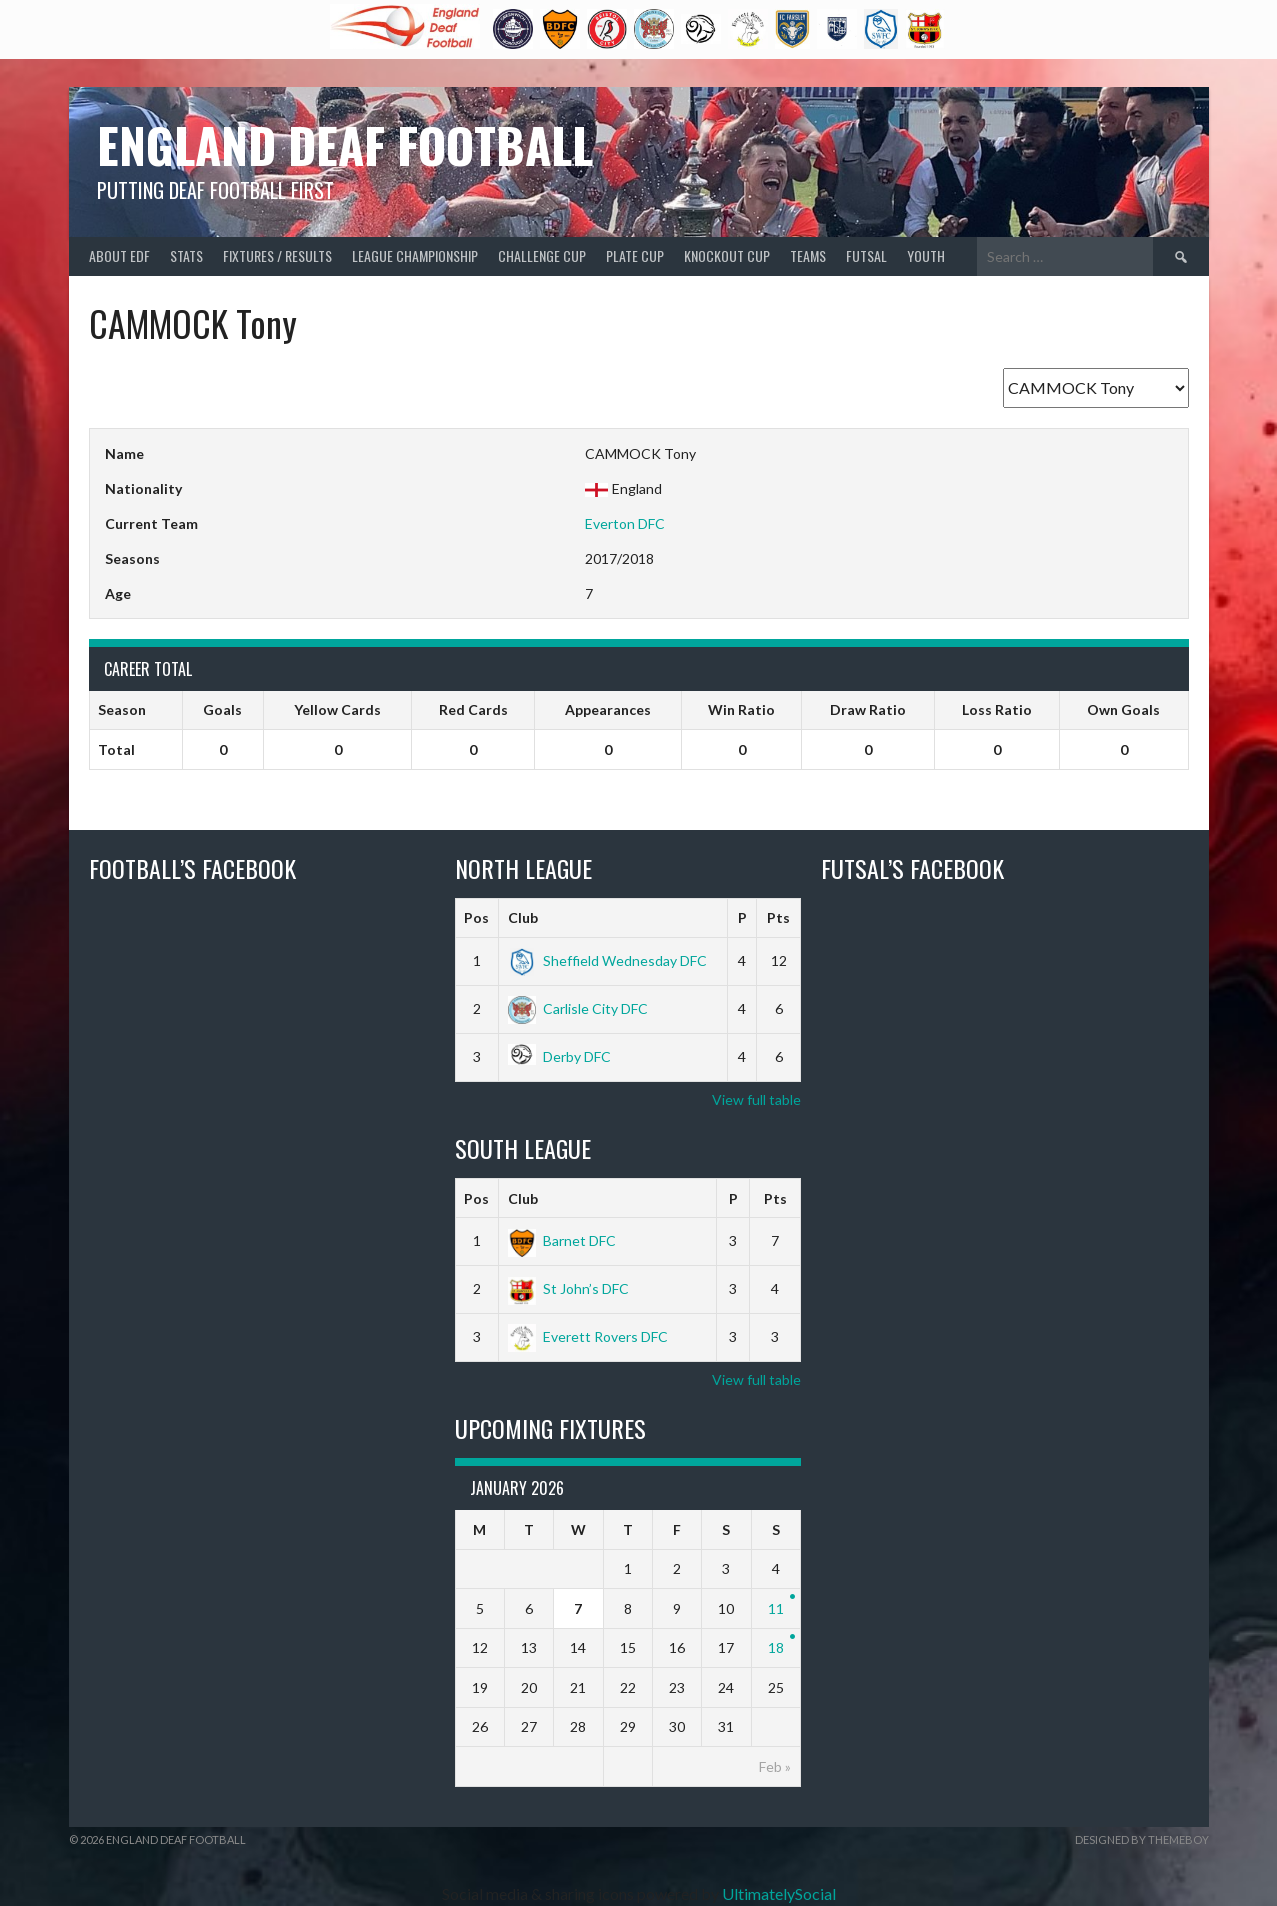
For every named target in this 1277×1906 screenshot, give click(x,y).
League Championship (415, 255)
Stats (186, 255)
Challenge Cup (542, 255)
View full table (756, 1099)
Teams (808, 255)
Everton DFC (625, 523)
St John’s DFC (568, 1288)
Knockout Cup (727, 255)
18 (776, 1647)
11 (776, 1608)
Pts (778, 917)
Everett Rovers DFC (588, 1336)
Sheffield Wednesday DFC (607, 960)
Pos (476, 917)
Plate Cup (635, 255)
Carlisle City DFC (578, 1008)
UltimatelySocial (779, 1893)
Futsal (866, 255)
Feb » (775, 1766)
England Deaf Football (345, 144)
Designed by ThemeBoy (1142, 1839)
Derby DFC (559, 1056)
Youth (926, 255)
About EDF (119, 255)
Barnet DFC (562, 1240)
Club (523, 917)
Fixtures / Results (277, 255)
